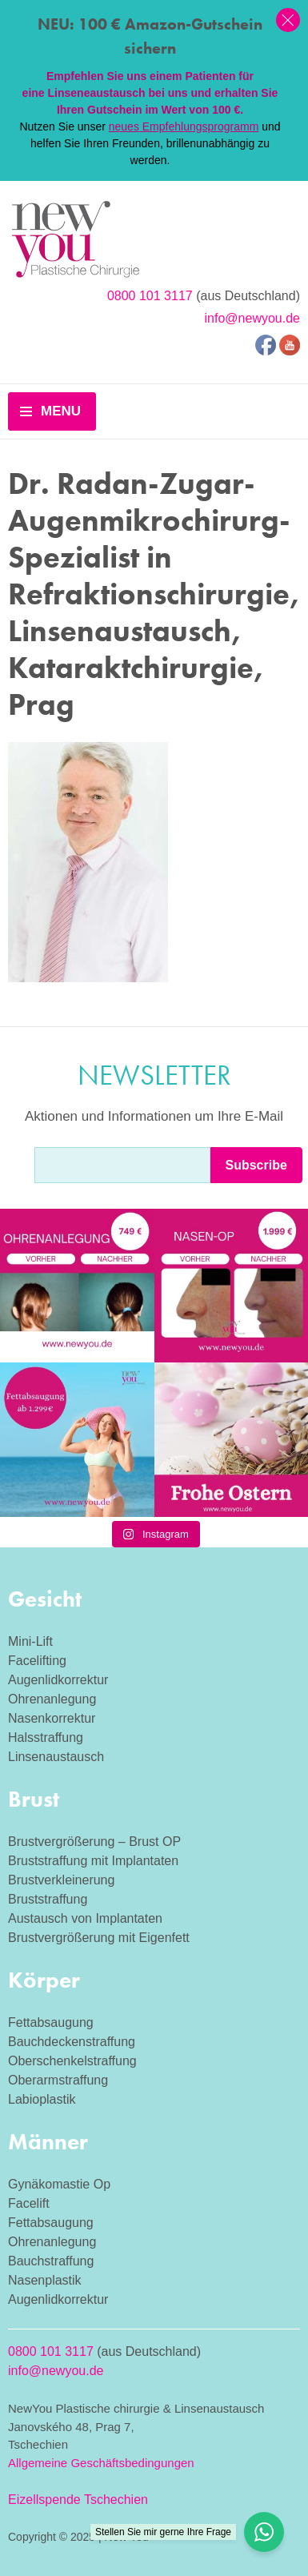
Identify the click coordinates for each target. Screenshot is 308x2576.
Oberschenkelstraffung (72, 2061)
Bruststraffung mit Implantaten (93, 1861)
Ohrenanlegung (52, 1699)
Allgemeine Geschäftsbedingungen (101, 2463)
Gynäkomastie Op (59, 2184)
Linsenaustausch (56, 1756)
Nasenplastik (45, 2280)
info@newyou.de (252, 318)
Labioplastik (42, 2099)
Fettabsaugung (51, 2022)
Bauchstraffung (51, 2261)
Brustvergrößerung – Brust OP (94, 1841)
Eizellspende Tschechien (78, 2499)
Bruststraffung (47, 1899)
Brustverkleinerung (61, 1880)
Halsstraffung (45, 1737)
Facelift (29, 2203)
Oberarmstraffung (58, 2080)
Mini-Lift (30, 1641)
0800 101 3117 (150, 296)
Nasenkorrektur (51, 1718)
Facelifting (37, 1660)
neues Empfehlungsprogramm (184, 126)
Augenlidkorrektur (58, 1680)
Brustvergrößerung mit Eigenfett (99, 1937)
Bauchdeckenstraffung (71, 2041)
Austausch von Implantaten (85, 1918)
